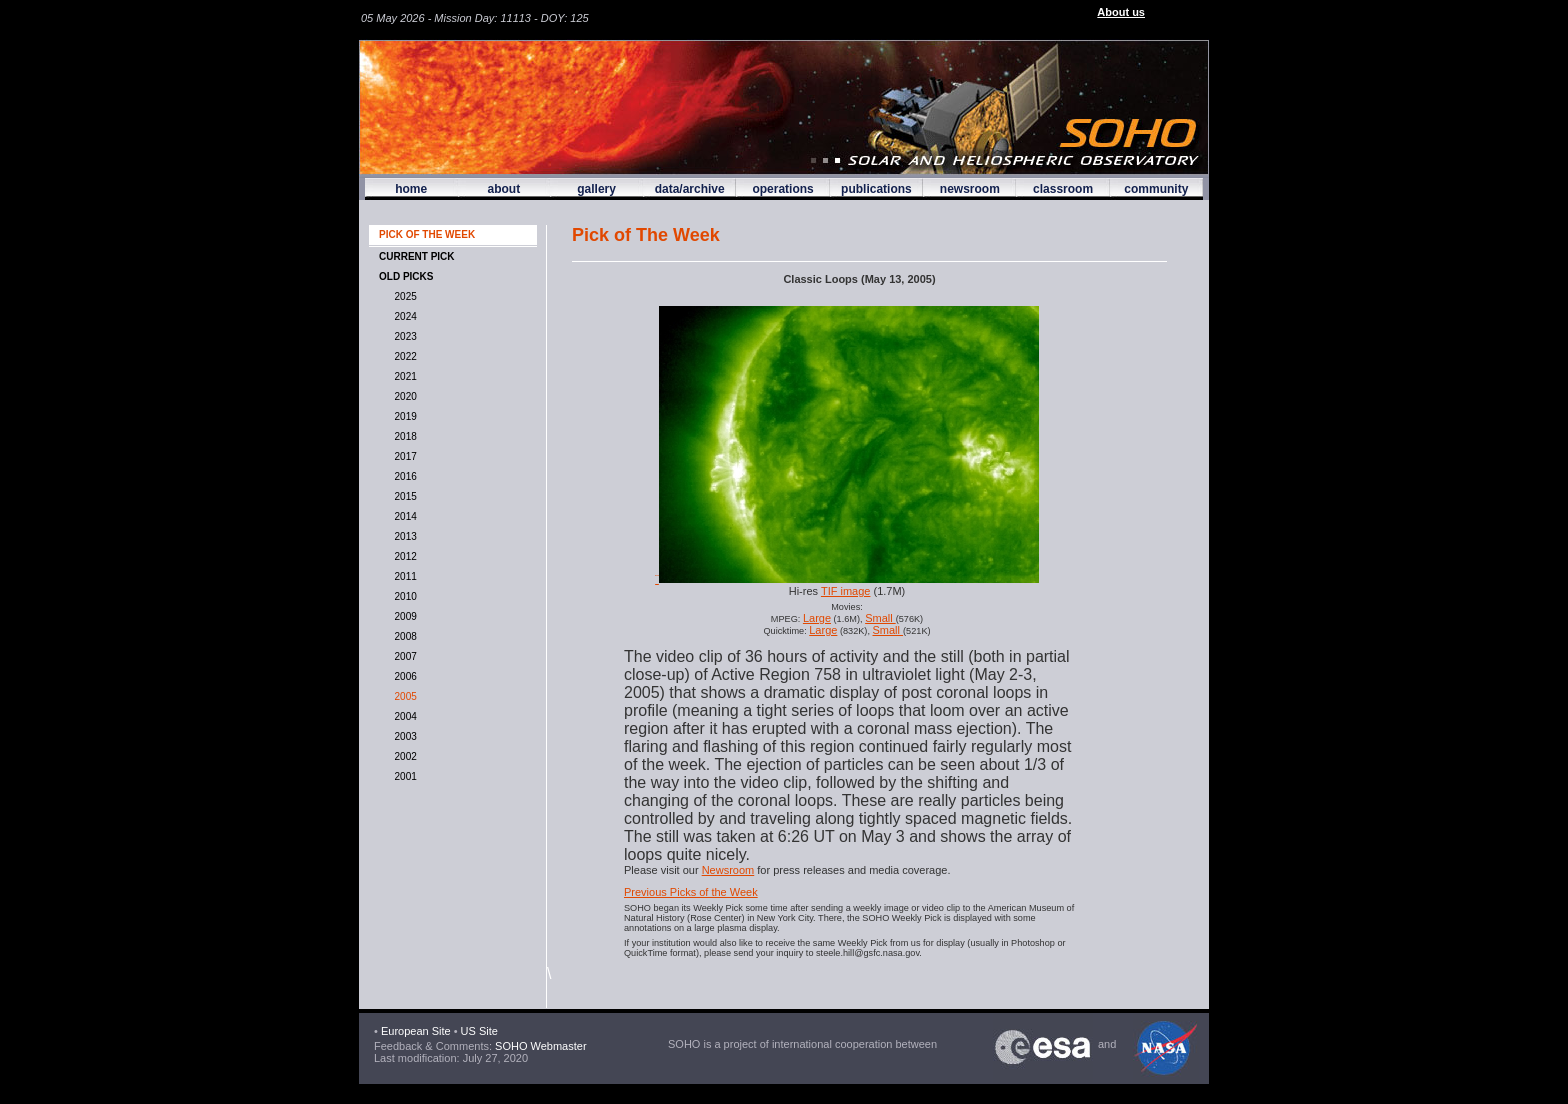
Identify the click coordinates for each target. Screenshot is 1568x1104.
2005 (403, 696)
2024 (403, 316)
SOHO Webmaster (539, 1046)
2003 (403, 736)
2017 (403, 456)
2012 (403, 556)
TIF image (846, 591)
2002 (403, 756)
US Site (479, 1031)
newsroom (970, 189)
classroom (1063, 189)
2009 (403, 616)
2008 (403, 636)
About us (1121, 12)
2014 (403, 516)
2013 (403, 536)
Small (880, 618)
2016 (403, 476)
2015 (403, 496)
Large (817, 618)
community (1156, 189)
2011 (403, 576)
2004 (403, 716)
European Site (416, 1031)
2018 (403, 436)
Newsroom (728, 870)
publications (876, 189)
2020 (403, 396)
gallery (596, 189)
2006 (403, 676)
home (411, 189)
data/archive (690, 189)
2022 (403, 356)
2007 (403, 656)
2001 (403, 776)
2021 (403, 376)
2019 (403, 416)
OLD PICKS (406, 276)
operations (782, 189)
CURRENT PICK (417, 256)
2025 (403, 296)
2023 (403, 336)
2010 (403, 596)
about (503, 189)
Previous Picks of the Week (691, 892)
